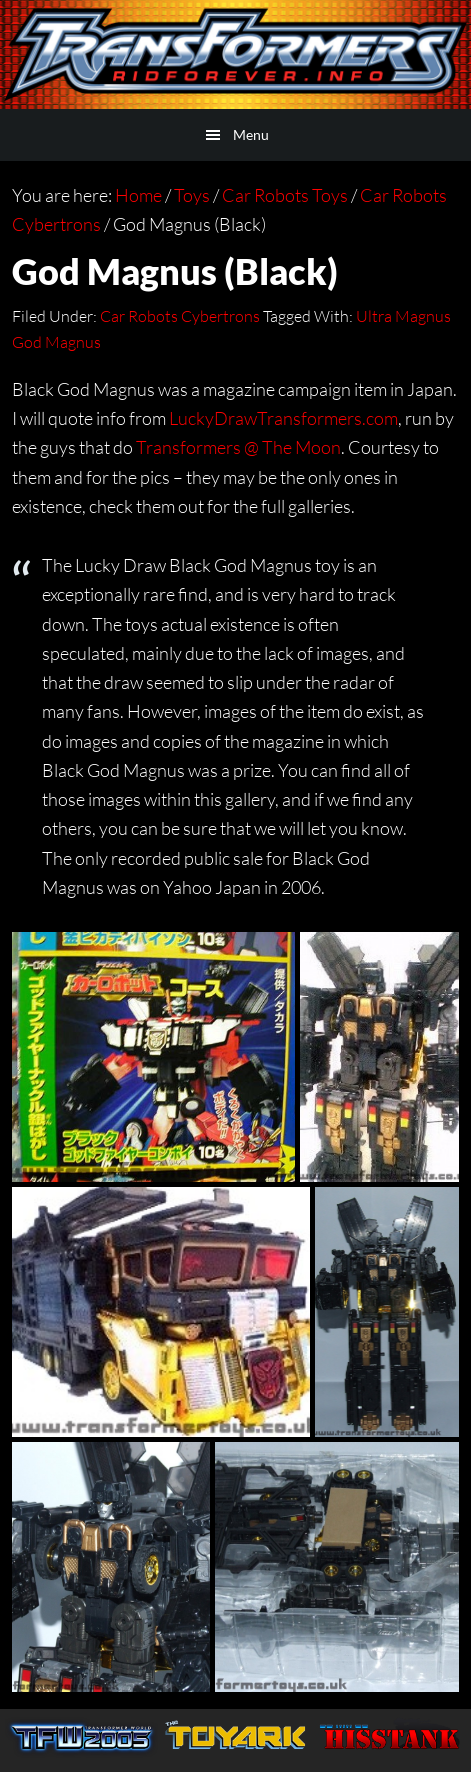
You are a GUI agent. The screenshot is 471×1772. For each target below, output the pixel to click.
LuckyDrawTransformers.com (283, 418)
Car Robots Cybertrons (180, 316)
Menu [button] (251, 134)
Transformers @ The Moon (238, 447)
